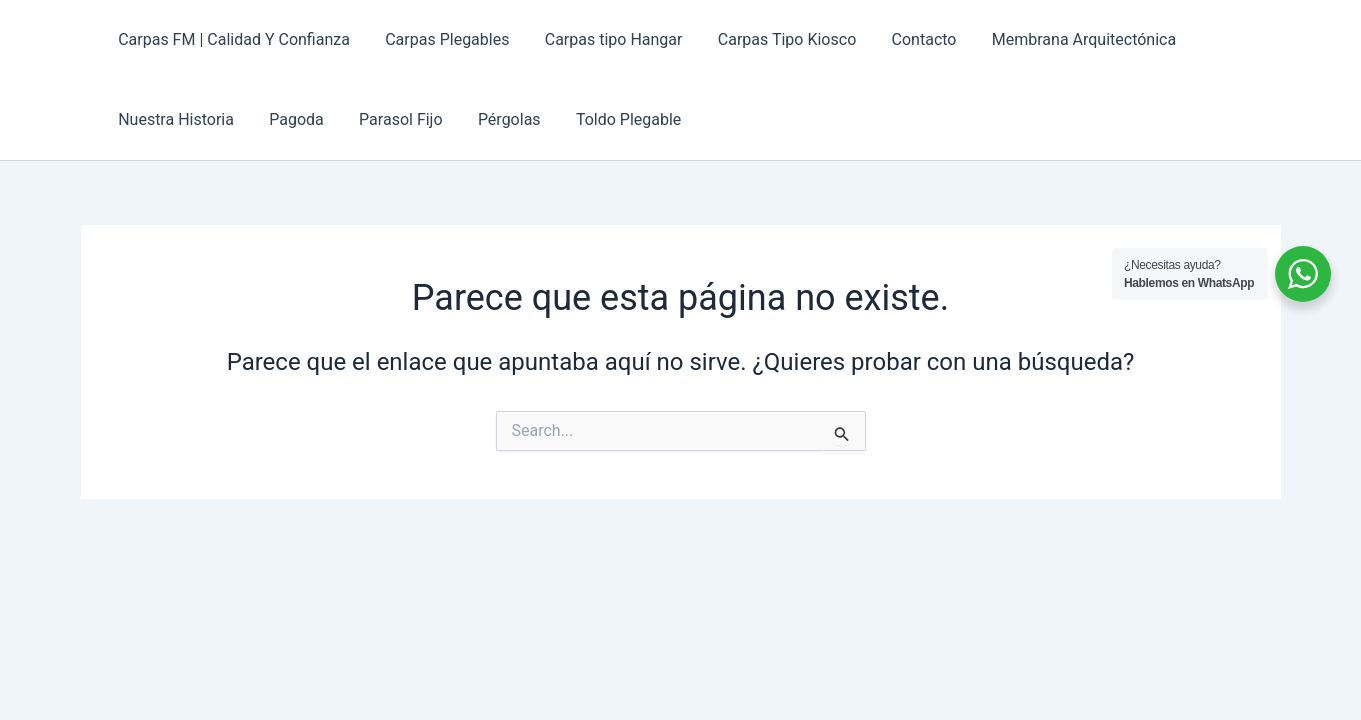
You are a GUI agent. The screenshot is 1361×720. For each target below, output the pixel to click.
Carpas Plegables (442, 39)
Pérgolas (497, 119)
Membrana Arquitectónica (1066, 39)
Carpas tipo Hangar (605, 39)
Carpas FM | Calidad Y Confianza (233, 39)
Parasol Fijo (392, 119)
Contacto (909, 39)
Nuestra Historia (175, 119)
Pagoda (291, 119)
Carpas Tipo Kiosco (775, 39)
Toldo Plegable (613, 119)
